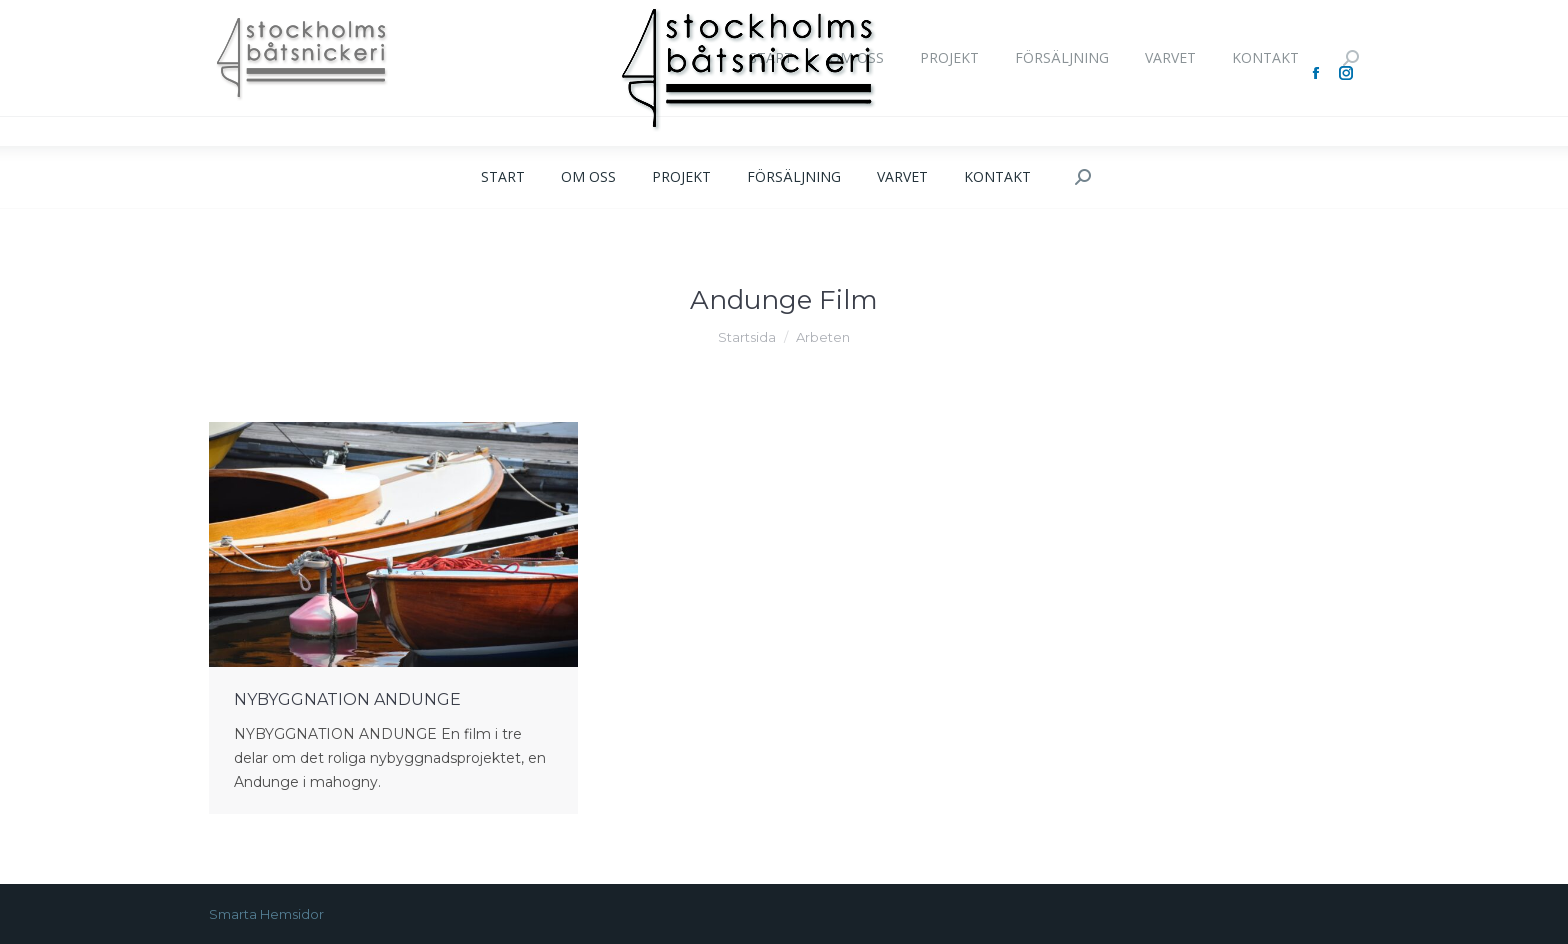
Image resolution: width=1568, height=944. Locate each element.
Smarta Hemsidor (266, 914)
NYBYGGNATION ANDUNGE (347, 699)
